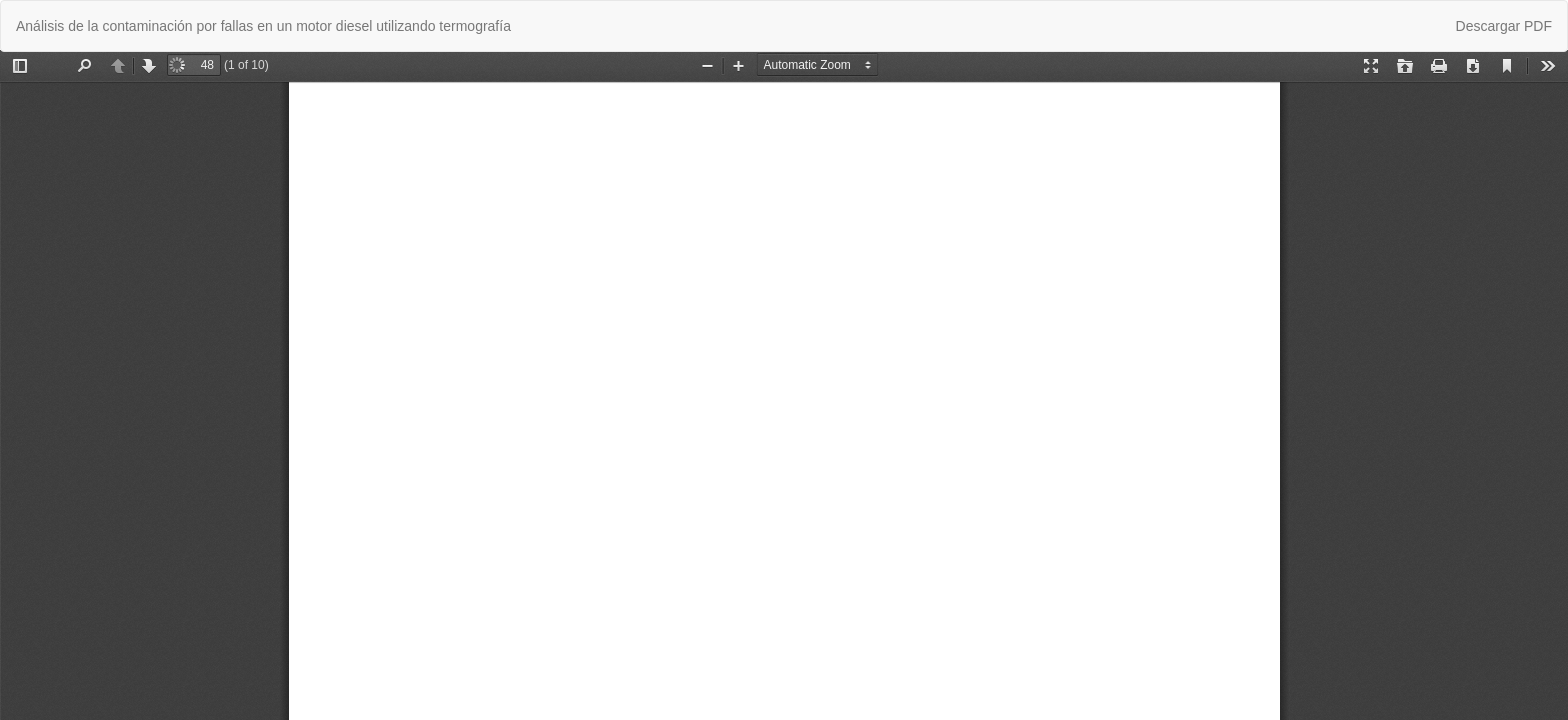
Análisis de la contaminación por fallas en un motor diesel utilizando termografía (263, 26)
